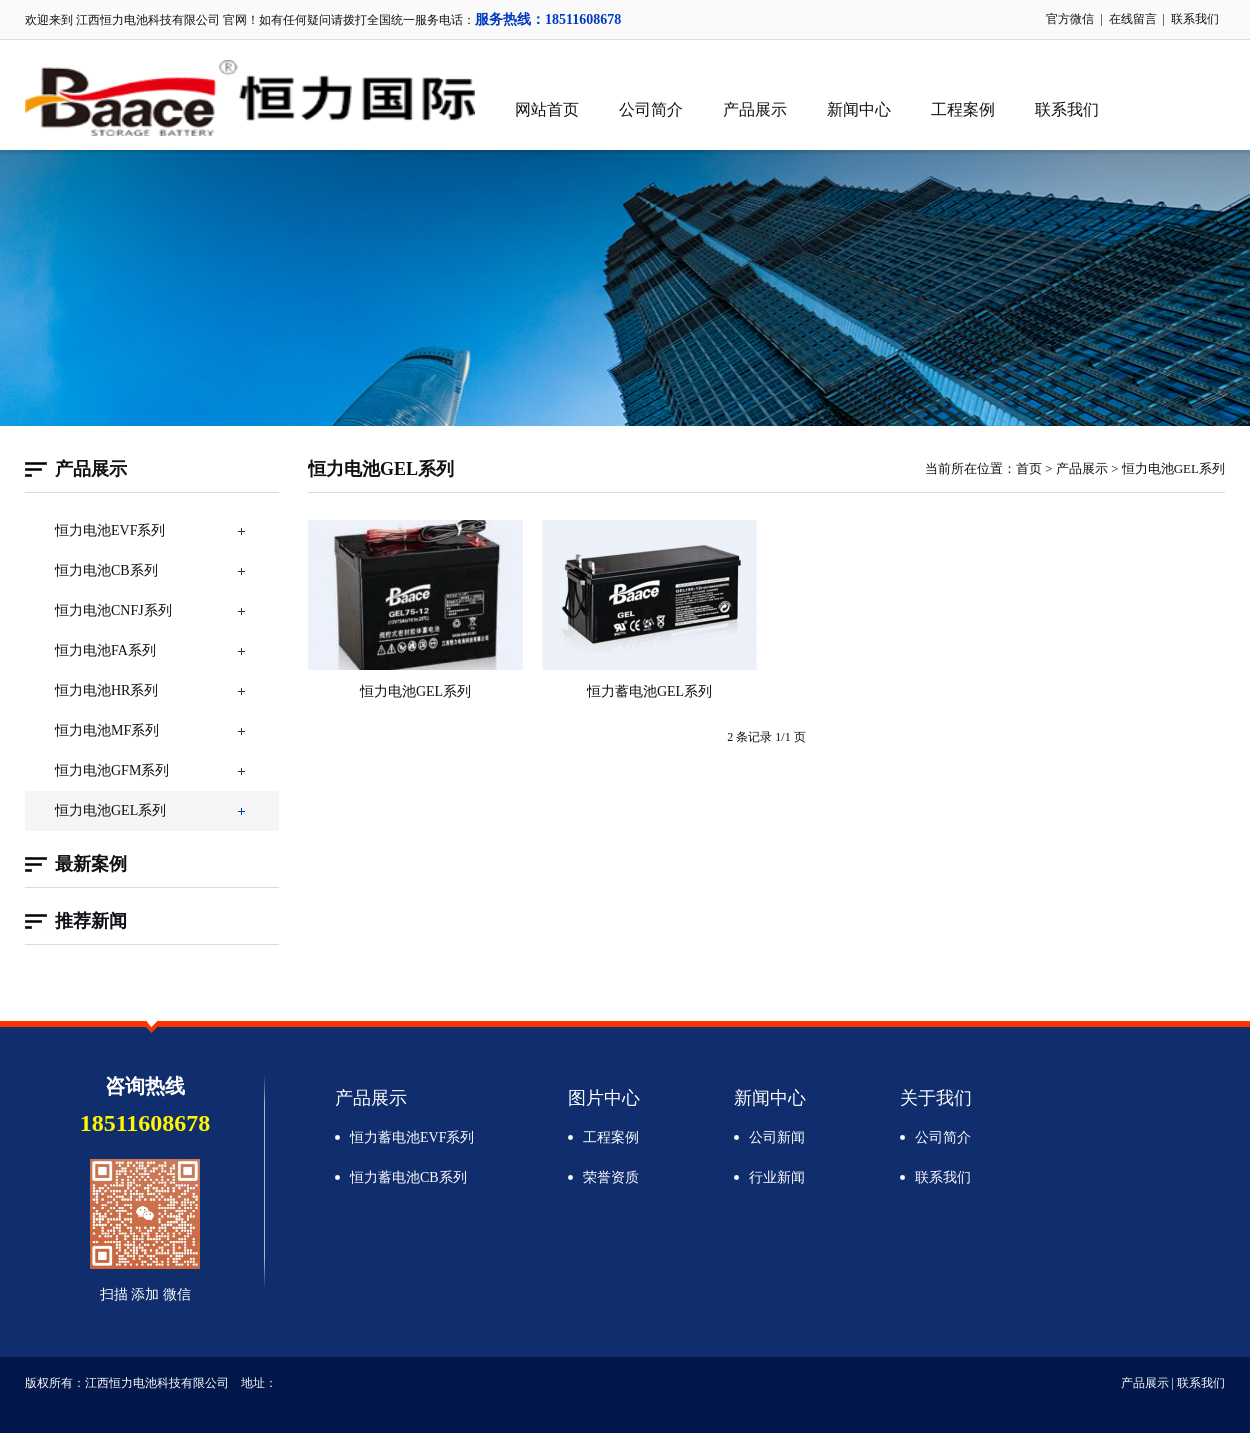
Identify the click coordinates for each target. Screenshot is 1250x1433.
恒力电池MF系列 (107, 730)
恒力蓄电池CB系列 (408, 1177)
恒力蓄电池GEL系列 (649, 691)
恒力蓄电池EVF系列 (412, 1137)
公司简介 (651, 109)
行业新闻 (777, 1177)
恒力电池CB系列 (106, 570)
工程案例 (963, 109)
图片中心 (604, 1098)
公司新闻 (777, 1137)
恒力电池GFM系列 (112, 770)
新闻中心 (859, 109)
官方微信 (1070, 19)
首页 (1029, 468)
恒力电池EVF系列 (110, 530)
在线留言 (1133, 19)
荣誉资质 (611, 1177)
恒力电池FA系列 (105, 650)
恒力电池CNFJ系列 (113, 610)
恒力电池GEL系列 (110, 810)
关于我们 (936, 1098)
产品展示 (755, 109)
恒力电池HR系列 (106, 690)
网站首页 (547, 109)
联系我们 (1195, 19)
